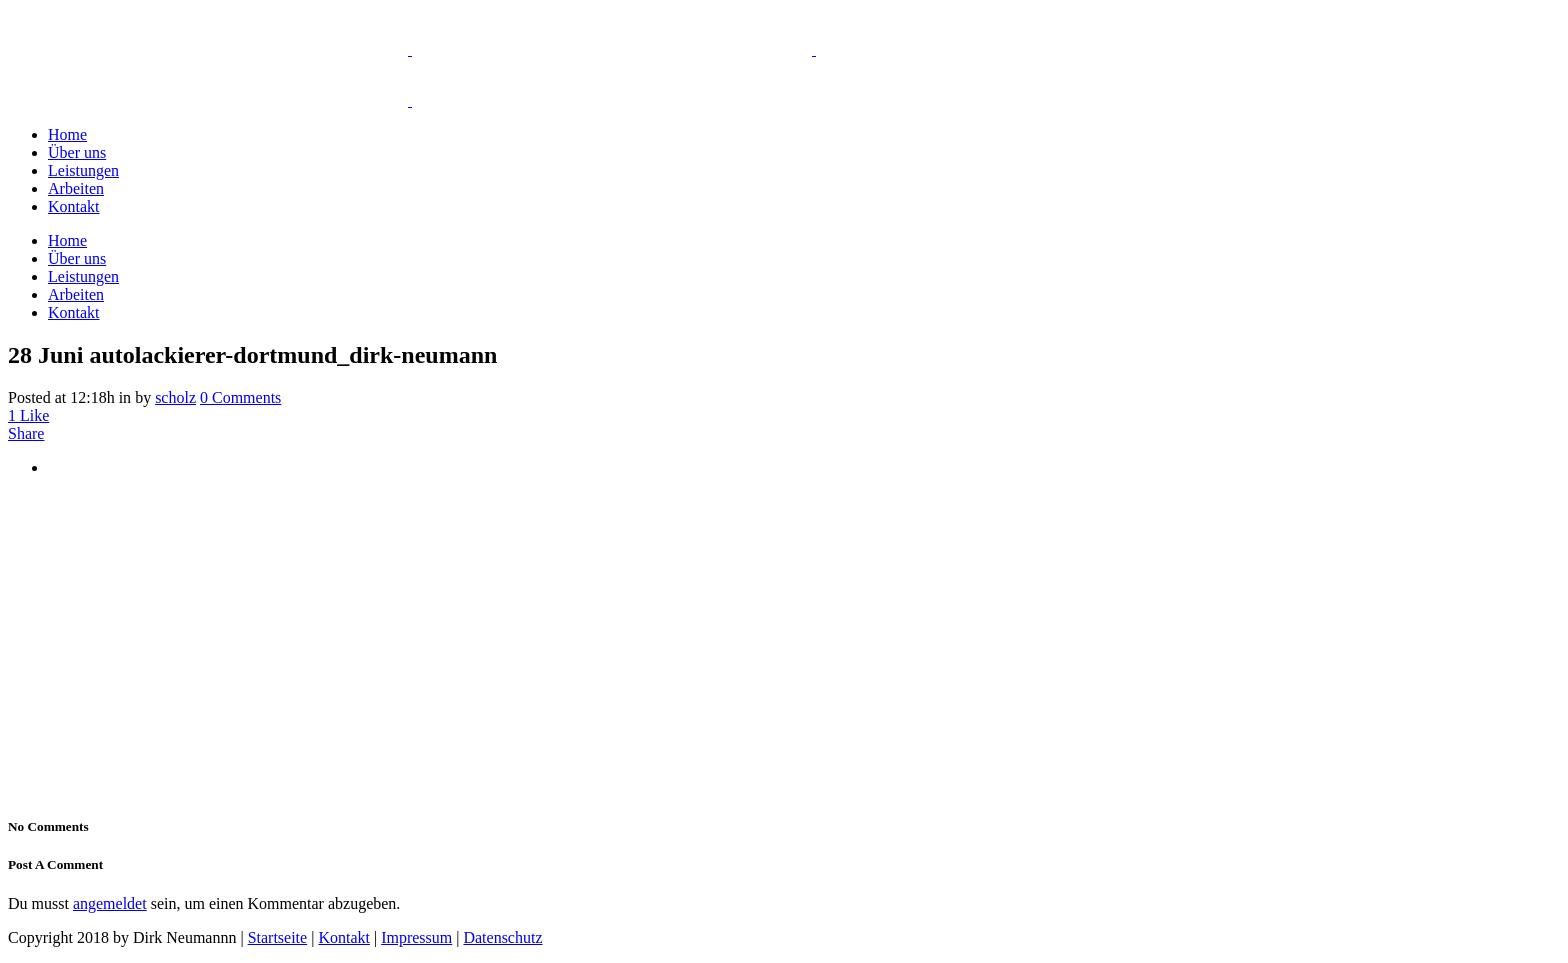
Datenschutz (502, 937)
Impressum (416, 937)
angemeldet (110, 903)
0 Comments (240, 397)
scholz (175, 397)
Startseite (278, 937)
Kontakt (344, 937)
